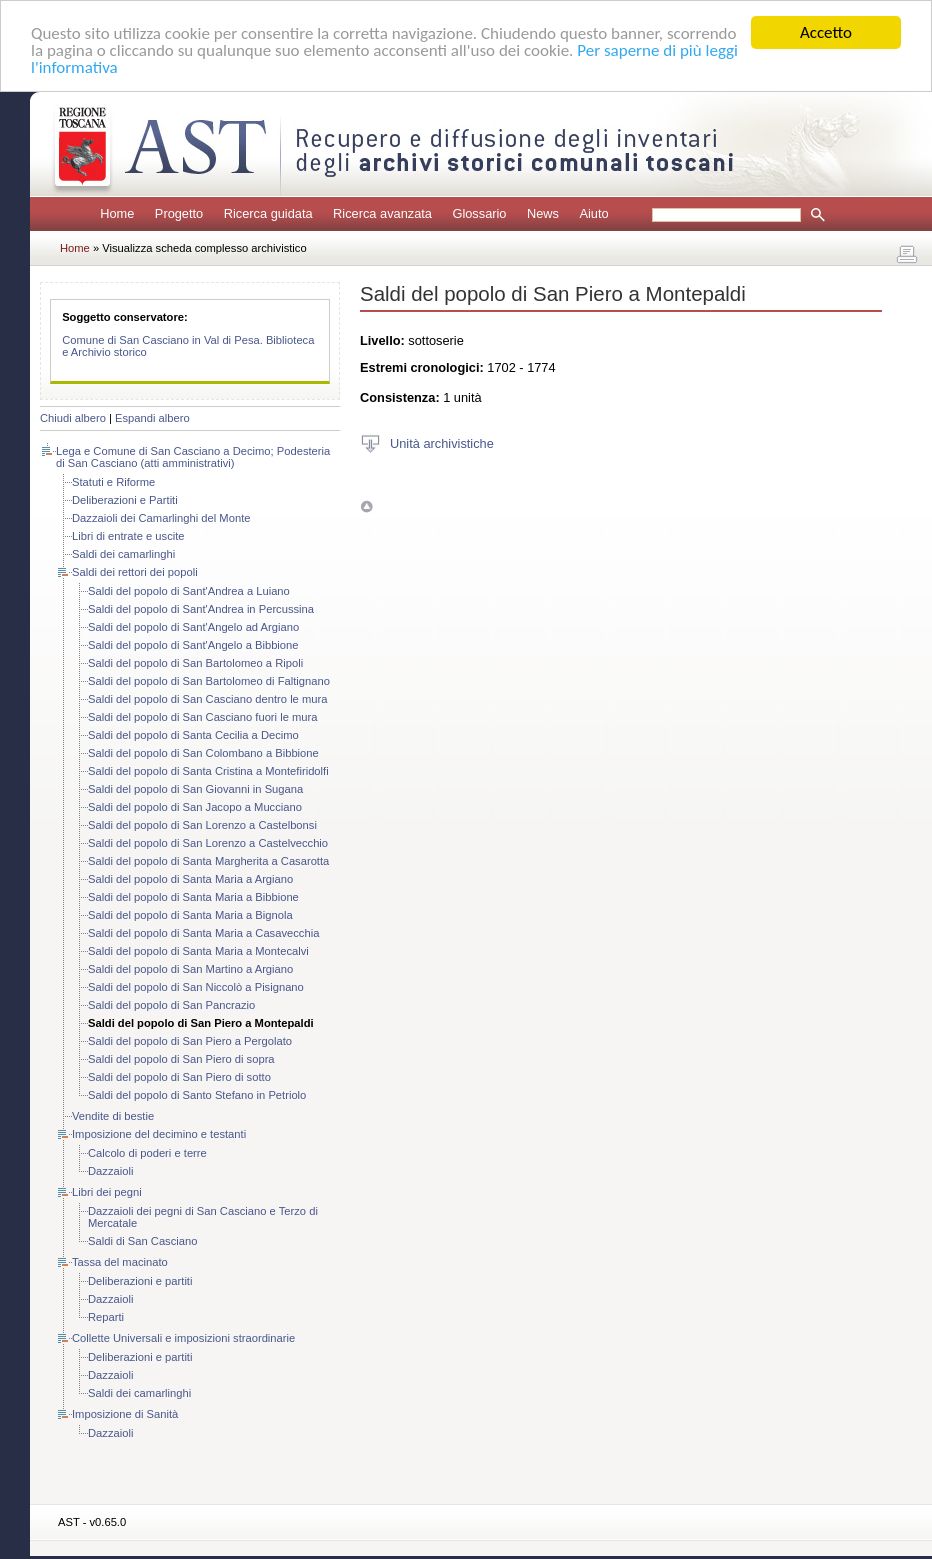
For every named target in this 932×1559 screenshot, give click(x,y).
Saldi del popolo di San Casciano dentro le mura (207, 699)
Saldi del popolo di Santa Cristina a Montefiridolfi (208, 771)
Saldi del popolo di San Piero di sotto (179, 1077)
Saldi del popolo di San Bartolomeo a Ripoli (195, 663)
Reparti (106, 1317)
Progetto (179, 213)
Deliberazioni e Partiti (125, 500)
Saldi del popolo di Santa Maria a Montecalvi (198, 951)
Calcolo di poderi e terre (147, 1153)
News (543, 213)
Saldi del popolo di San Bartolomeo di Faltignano (209, 681)
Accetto (826, 32)
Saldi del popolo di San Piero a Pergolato (190, 1041)
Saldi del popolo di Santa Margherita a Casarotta (208, 861)
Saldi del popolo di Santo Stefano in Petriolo (197, 1095)
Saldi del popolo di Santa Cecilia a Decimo (193, 735)
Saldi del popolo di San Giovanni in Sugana (195, 789)
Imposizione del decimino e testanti (159, 1134)
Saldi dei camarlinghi (123, 554)
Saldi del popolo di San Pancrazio (171, 1005)
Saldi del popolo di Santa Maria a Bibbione (193, 897)
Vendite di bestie (113, 1116)
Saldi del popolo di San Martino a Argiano (190, 969)
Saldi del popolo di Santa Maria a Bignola (190, 915)
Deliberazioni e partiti (140, 1281)
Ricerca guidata (268, 213)
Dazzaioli (110, 1171)
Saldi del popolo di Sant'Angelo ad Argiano (193, 627)
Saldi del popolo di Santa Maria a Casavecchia (203, 933)
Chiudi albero (73, 418)
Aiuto (593, 213)
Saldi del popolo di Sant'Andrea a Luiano (189, 591)
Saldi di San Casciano (142, 1241)
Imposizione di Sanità (125, 1414)
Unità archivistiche (442, 442)
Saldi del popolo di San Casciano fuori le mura (202, 717)
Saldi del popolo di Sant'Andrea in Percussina (201, 609)
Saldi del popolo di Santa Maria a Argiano (190, 879)
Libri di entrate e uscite (128, 536)
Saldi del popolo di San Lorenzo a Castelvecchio (208, 843)
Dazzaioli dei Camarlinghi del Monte (161, 518)
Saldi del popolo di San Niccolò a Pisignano (196, 987)
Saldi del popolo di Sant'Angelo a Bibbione (193, 645)
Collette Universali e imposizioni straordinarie (183, 1338)
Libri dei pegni (107, 1192)
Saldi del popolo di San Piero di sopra (181, 1059)
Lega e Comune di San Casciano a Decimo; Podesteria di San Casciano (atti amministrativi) (193, 457)
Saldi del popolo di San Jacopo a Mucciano (195, 807)
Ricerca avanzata (382, 213)
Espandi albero (152, 418)
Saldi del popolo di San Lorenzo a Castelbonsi (202, 825)
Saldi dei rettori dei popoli (135, 572)
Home (117, 213)
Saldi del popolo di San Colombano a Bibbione (203, 753)
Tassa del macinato (120, 1262)
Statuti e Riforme (113, 482)
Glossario (479, 213)
